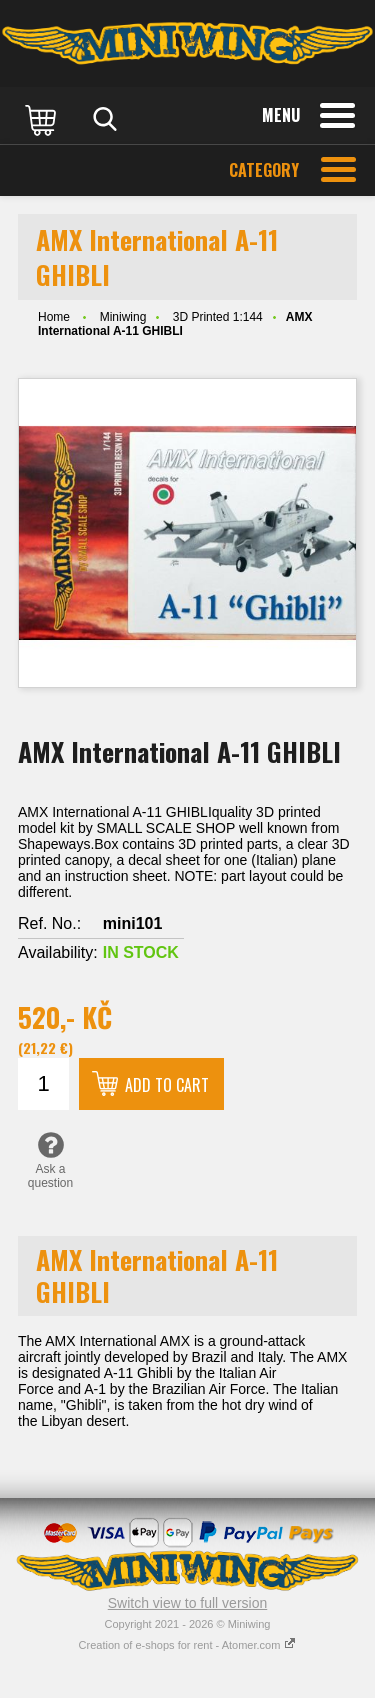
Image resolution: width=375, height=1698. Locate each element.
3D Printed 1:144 (218, 317)
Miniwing (123, 317)
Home (54, 317)
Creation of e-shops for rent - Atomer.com (188, 1645)
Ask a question (50, 1160)
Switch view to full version (188, 1603)
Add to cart (167, 1085)
